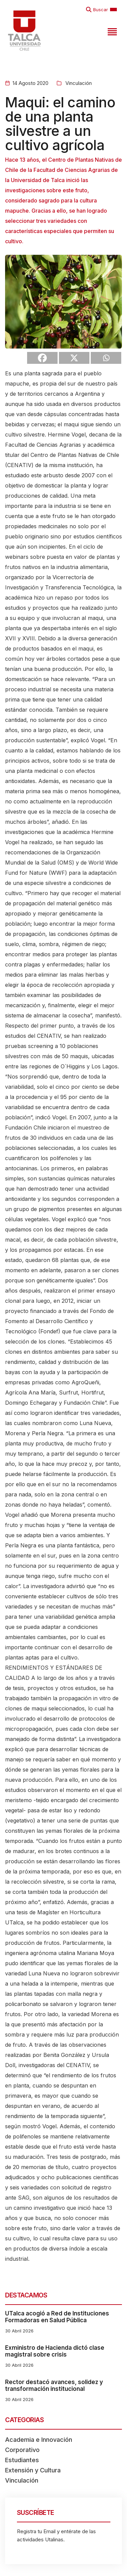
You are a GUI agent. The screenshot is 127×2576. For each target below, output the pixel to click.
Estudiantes (22, 2460)
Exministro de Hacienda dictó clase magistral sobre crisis (54, 2351)
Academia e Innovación (38, 2439)
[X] (74, 358)
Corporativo (22, 2449)
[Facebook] (42, 358)
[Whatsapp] (106, 358)
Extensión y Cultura (33, 2470)
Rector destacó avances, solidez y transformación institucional (54, 2385)
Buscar (100, 9)
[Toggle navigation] (111, 30)
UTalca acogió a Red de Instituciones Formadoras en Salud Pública (57, 2317)
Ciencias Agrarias (59, 444)
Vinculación (78, 83)
